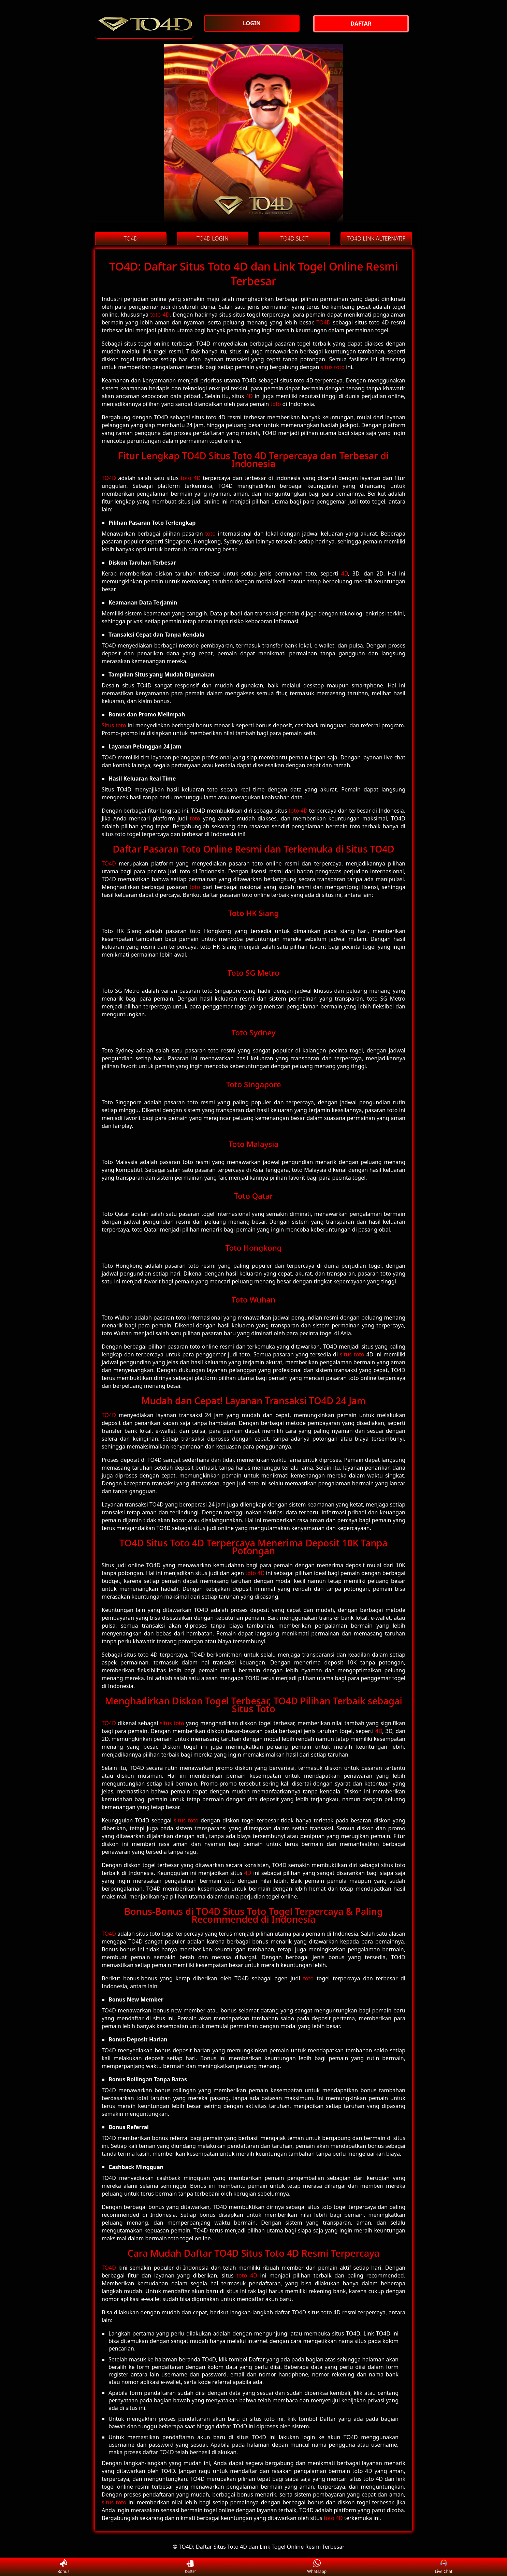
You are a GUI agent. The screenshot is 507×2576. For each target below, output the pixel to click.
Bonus (63, 2567)
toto (275, 404)
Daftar (190, 2567)
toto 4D (159, 314)
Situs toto (114, 725)
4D (249, 396)
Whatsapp (317, 2567)
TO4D (323, 322)
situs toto (333, 367)
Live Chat (443, 2567)
